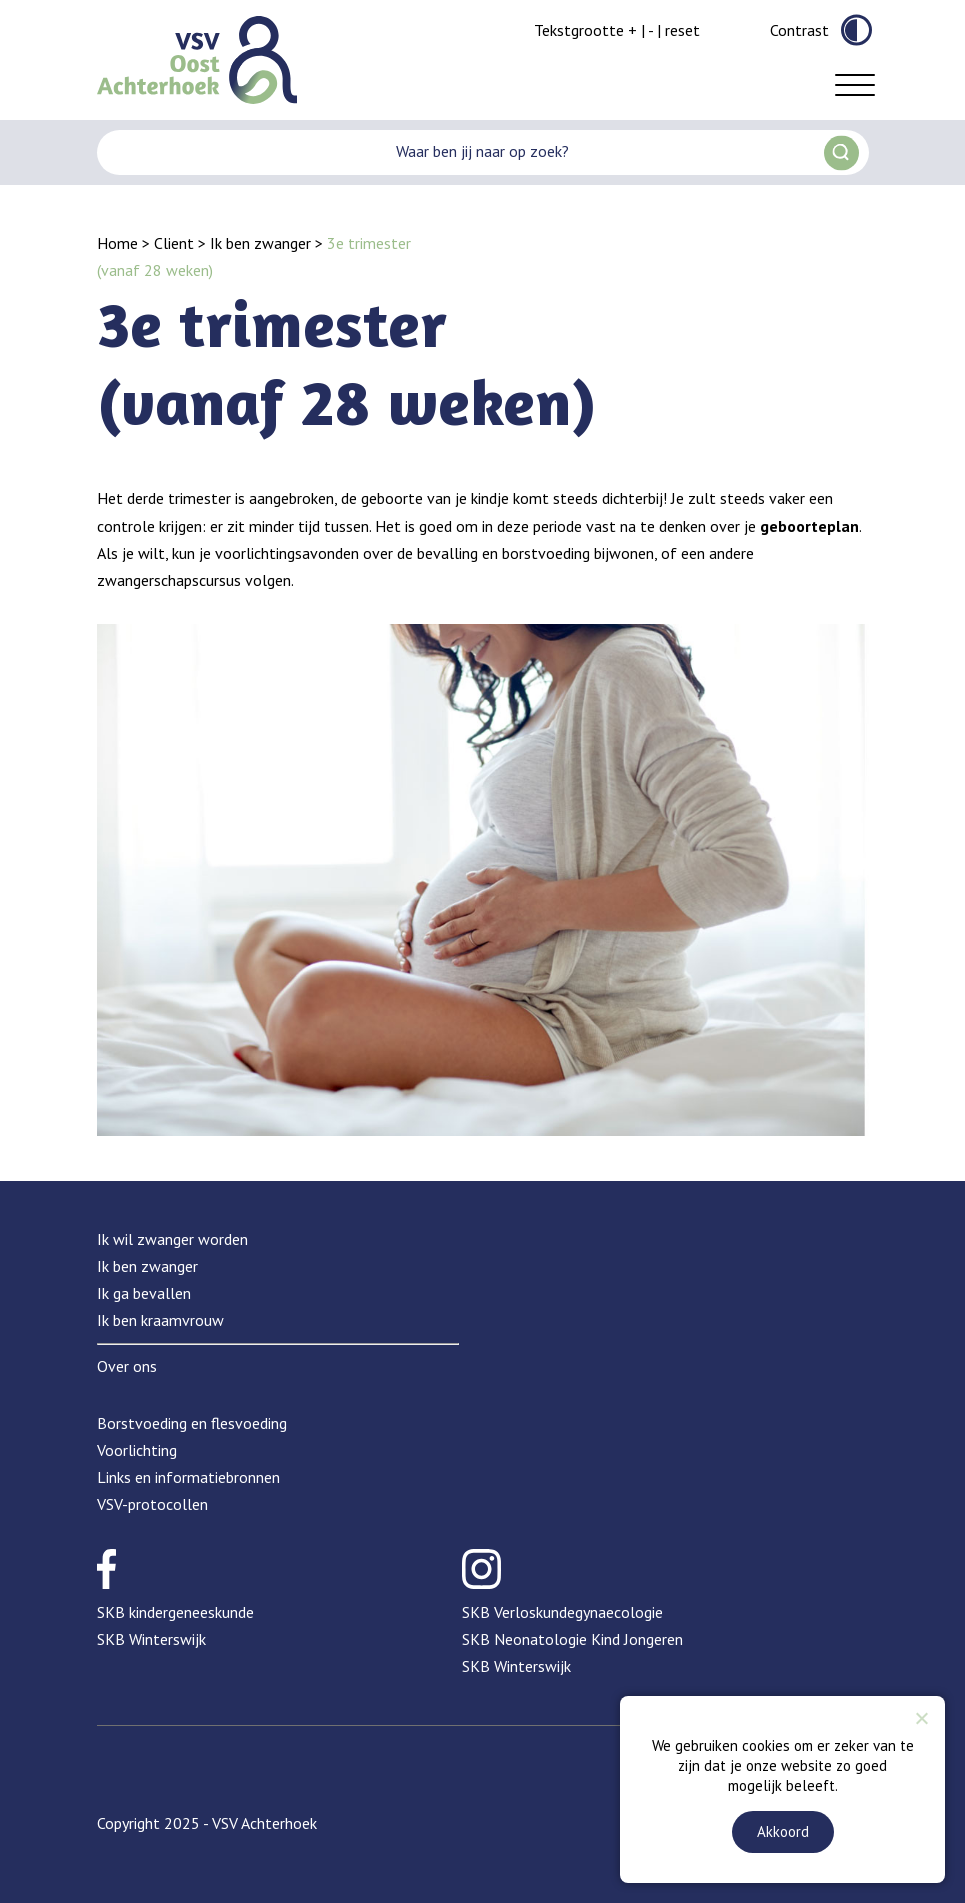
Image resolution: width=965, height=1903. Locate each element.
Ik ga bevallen (144, 1293)
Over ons (127, 1366)
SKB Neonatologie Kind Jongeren (572, 1639)
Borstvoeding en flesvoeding (192, 1423)
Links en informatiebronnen (188, 1477)
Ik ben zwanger (260, 243)
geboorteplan (809, 526)
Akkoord (783, 1831)
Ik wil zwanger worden (172, 1239)
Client (174, 243)
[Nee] (921, 1718)
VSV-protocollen (152, 1504)
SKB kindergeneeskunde (175, 1612)
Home (117, 243)
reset (682, 30)
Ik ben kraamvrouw (160, 1320)
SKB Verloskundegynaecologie (562, 1612)
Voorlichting (137, 1450)
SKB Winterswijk (151, 1639)
